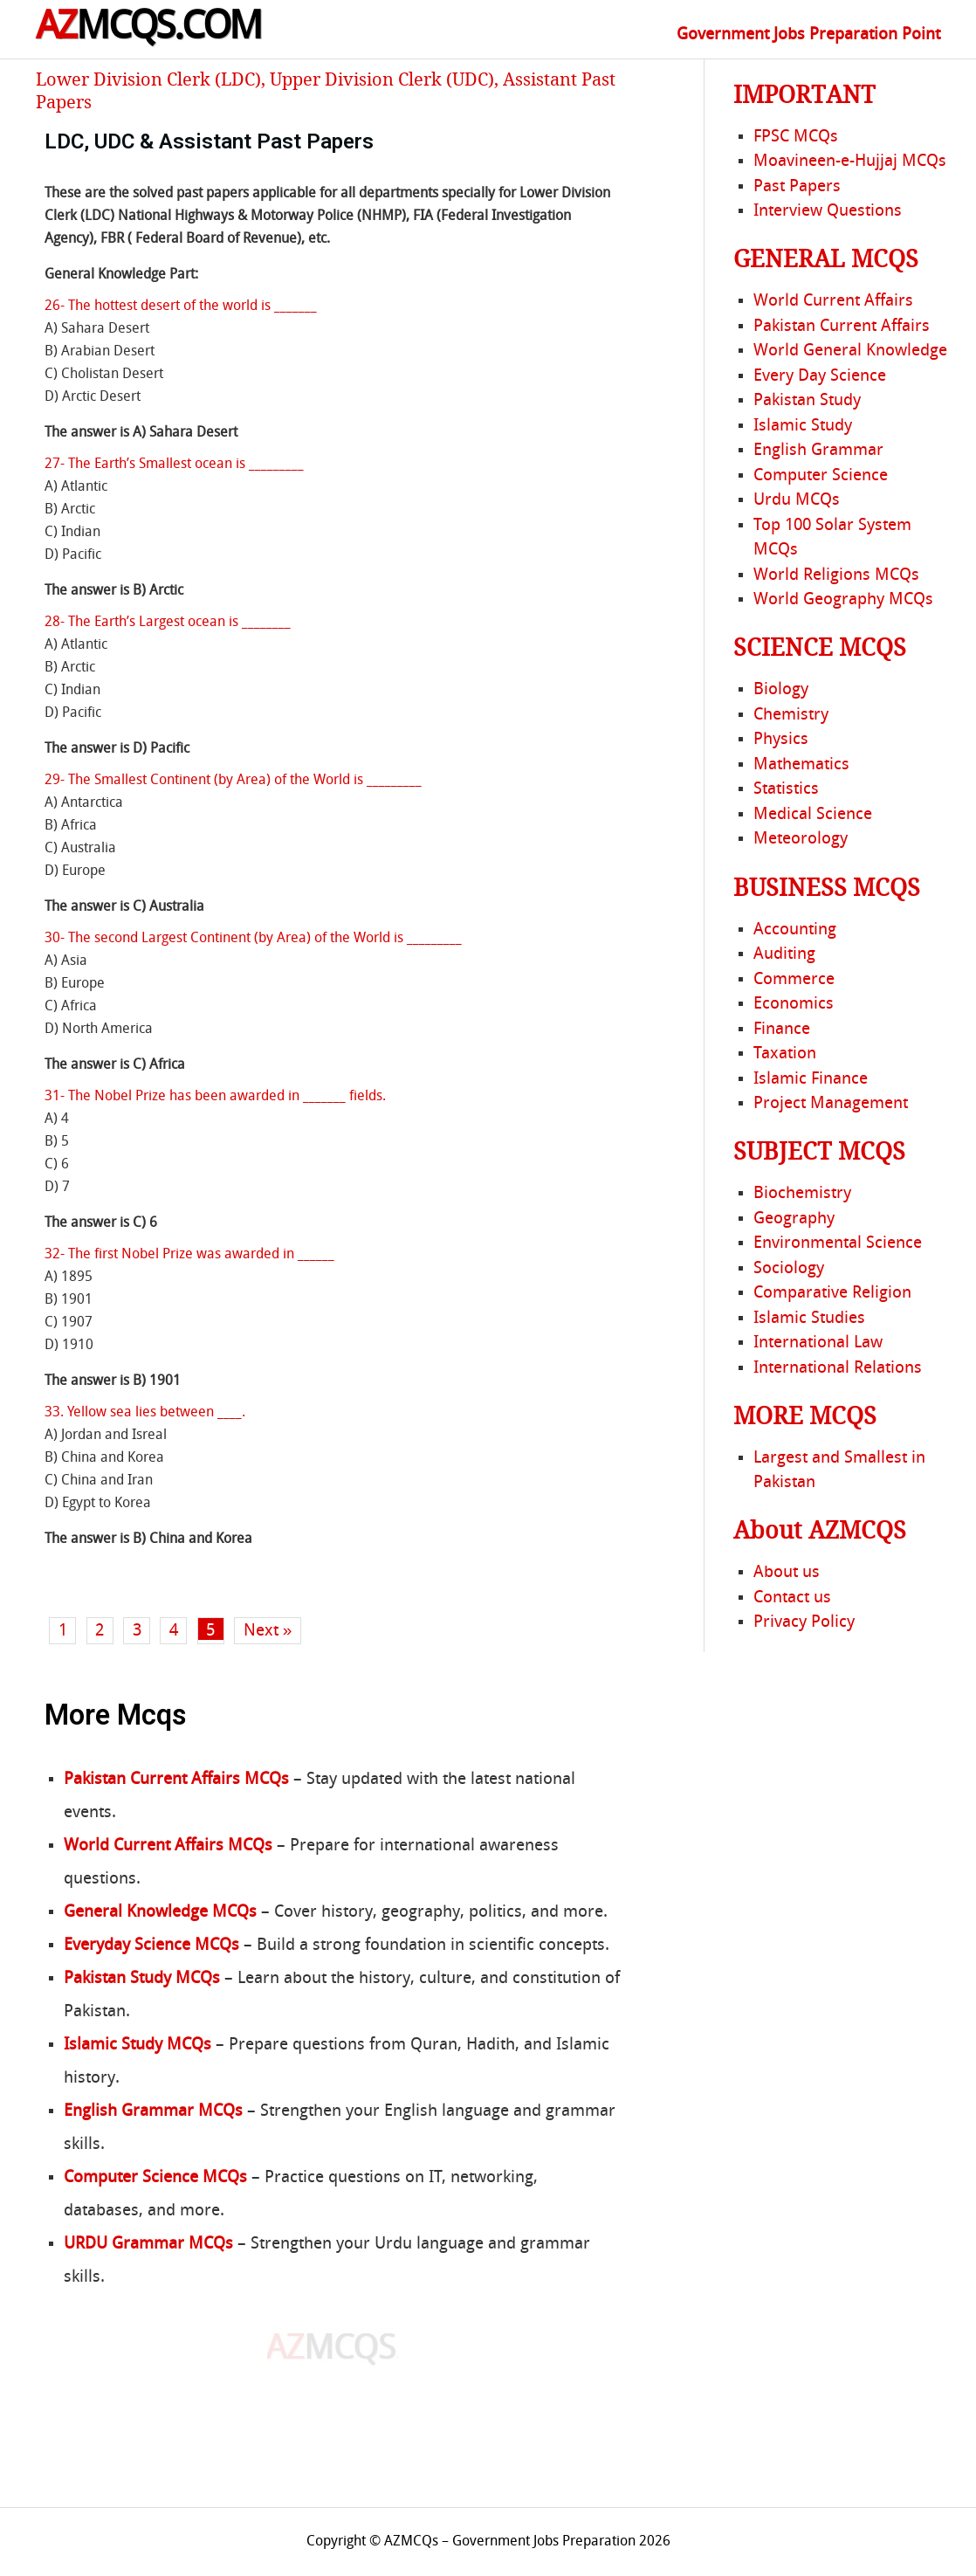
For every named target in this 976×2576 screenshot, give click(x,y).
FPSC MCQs (795, 137)
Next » (268, 1631)
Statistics (786, 789)
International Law (818, 1343)
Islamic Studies (809, 1318)
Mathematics (801, 765)
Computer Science (820, 476)
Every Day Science (819, 376)
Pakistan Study (807, 401)
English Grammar (818, 450)
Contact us (792, 1598)
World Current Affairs (833, 301)
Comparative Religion (832, 1293)
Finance (781, 1029)
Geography (794, 1219)
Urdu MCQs (796, 500)
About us (786, 1572)
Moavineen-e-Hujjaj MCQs (849, 161)
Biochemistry (802, 1193)
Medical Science (812, 814)
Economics (793, 1004)
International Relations (837, 1368)
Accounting (794, 930)
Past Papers (797, 187)
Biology (780, 690)
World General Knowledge (850, 351)
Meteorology (800, 839)
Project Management (830, 1103)
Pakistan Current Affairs (841, 326)
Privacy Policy (804, 1622)
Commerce (794, 979)
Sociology (788, 1269)
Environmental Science (837, 1243)
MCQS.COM (149, 29)
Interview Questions (827, 211)
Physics (780, 739)
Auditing (784, 954)
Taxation (784, 1054)
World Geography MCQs (843, 600)
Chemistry (790, 715)
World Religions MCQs (836, 575)
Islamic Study (802, 426)
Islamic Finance (810, 1079)
